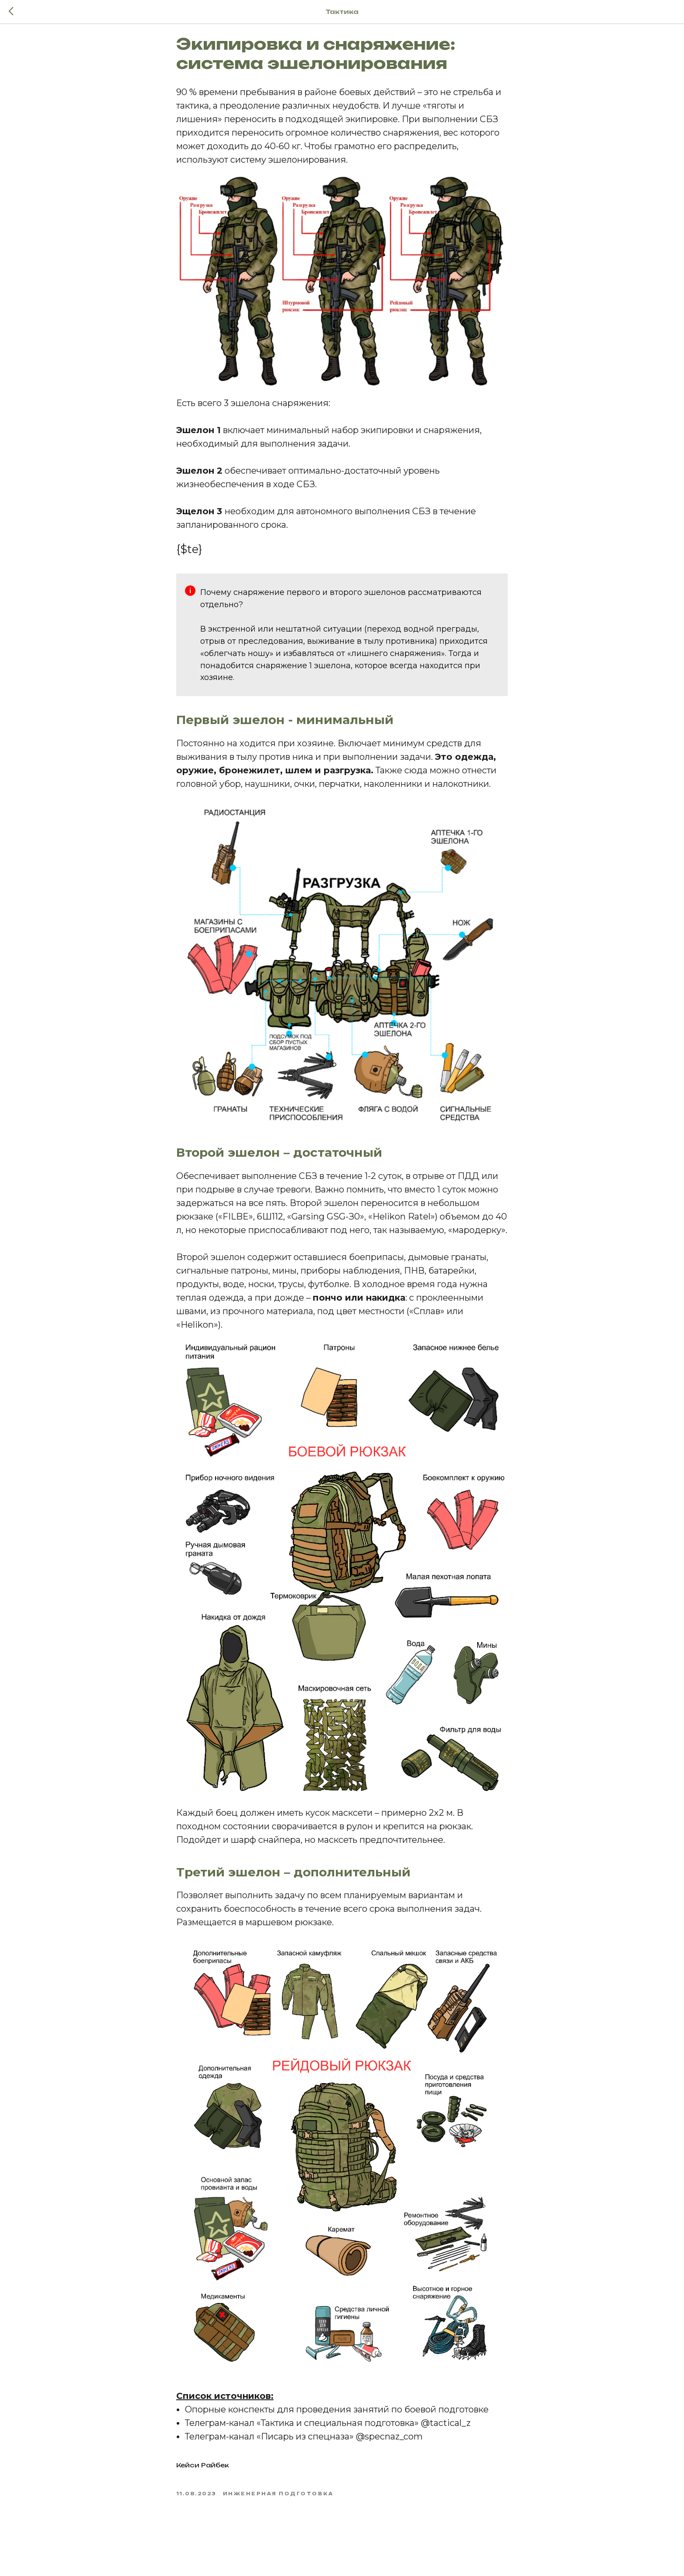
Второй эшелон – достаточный (279, 1159)
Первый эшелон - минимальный (284, 726)
